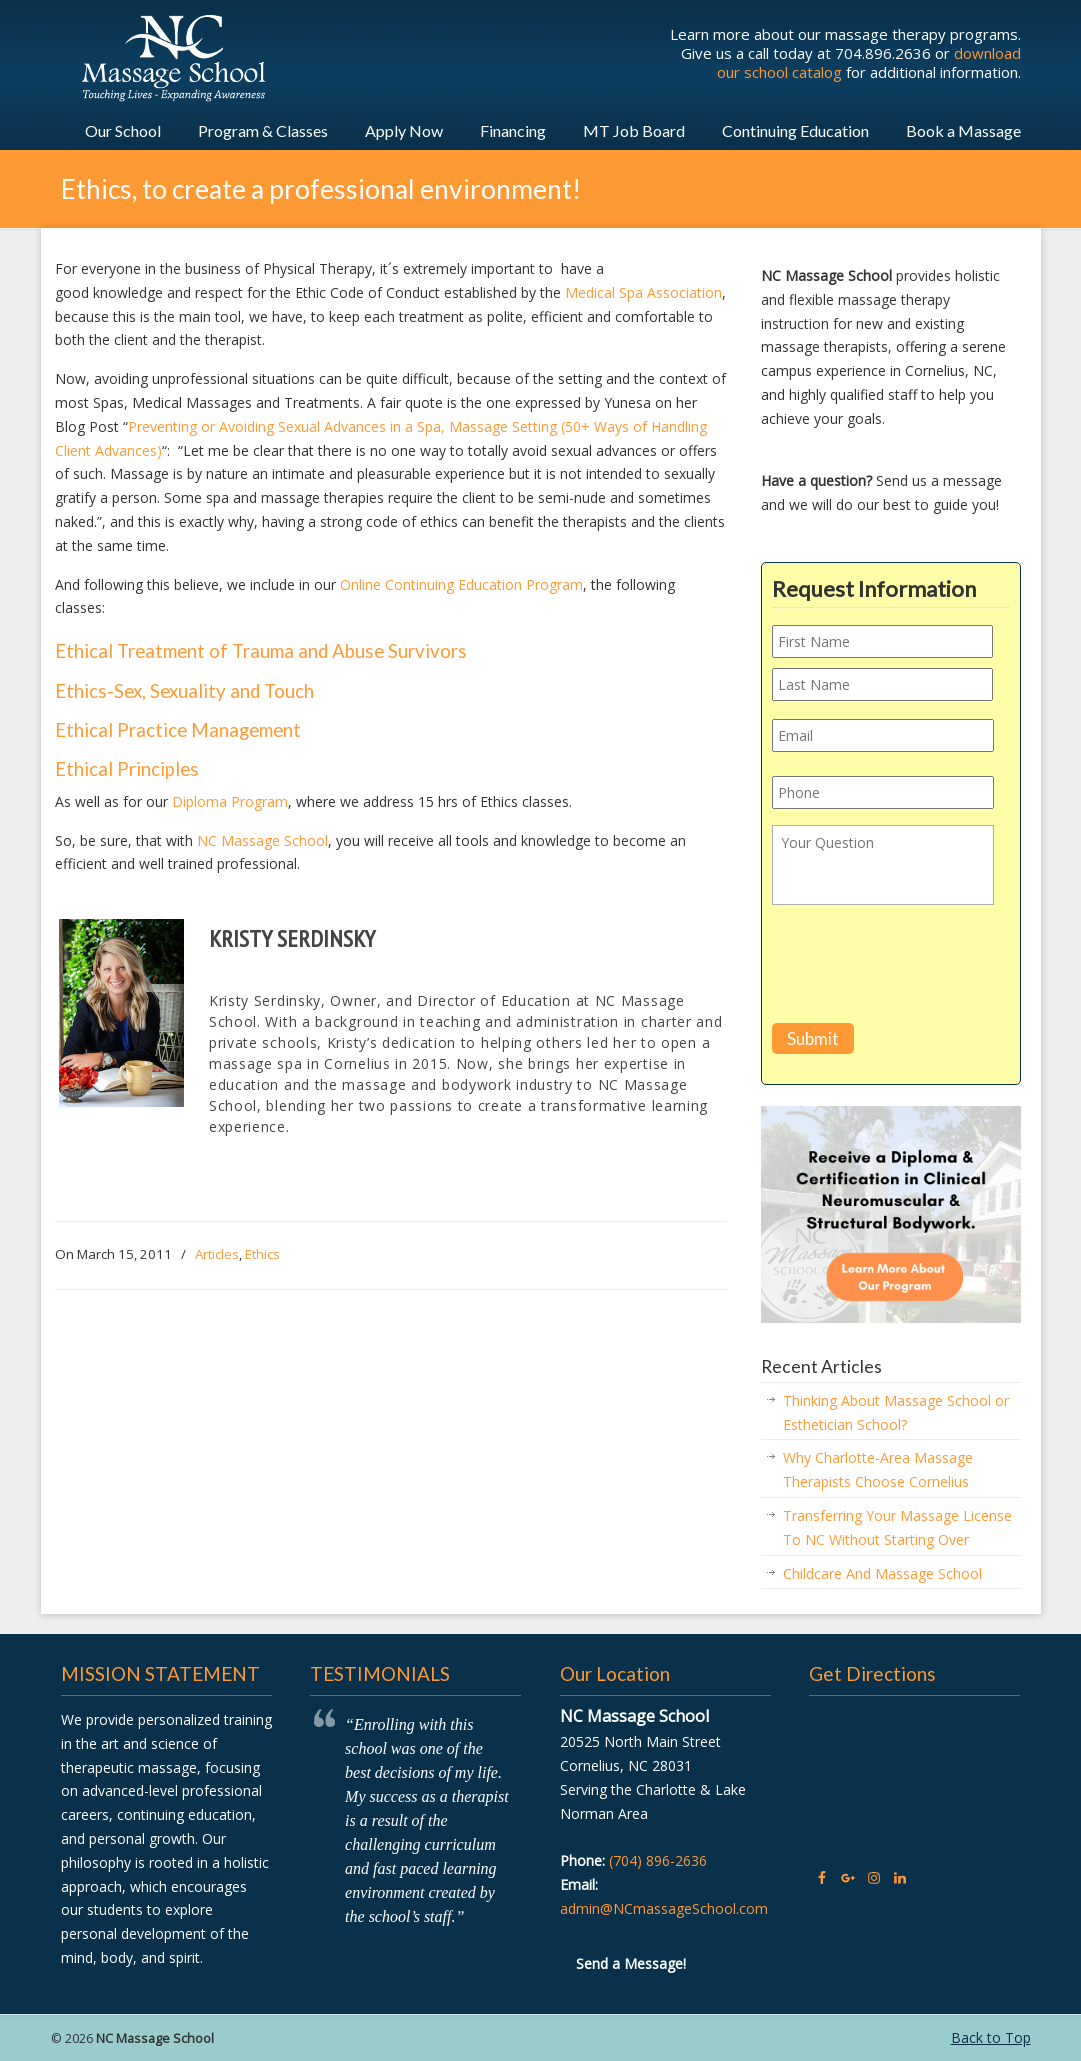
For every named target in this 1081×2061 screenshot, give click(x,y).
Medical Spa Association (643, 292)
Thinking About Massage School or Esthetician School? (896, 1412)
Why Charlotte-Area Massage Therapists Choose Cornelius (878, 1469)
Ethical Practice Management (178, 730)
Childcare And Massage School (882, 1573)
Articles (217, 1254)
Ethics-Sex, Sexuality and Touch (184, 691)
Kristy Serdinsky (292, 938)
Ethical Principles (127, 769)
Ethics (262, 1254)
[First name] (882, 641)
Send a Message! (631, 1963)
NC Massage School (262, 840)
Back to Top (991, 2037)
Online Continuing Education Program (461, 584)
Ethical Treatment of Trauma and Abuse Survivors (261, 651)
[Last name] (882, 684)
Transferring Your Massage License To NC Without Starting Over (897, 1527)
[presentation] (924, 968)
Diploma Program (230, 801)
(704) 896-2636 (658, 1860)
